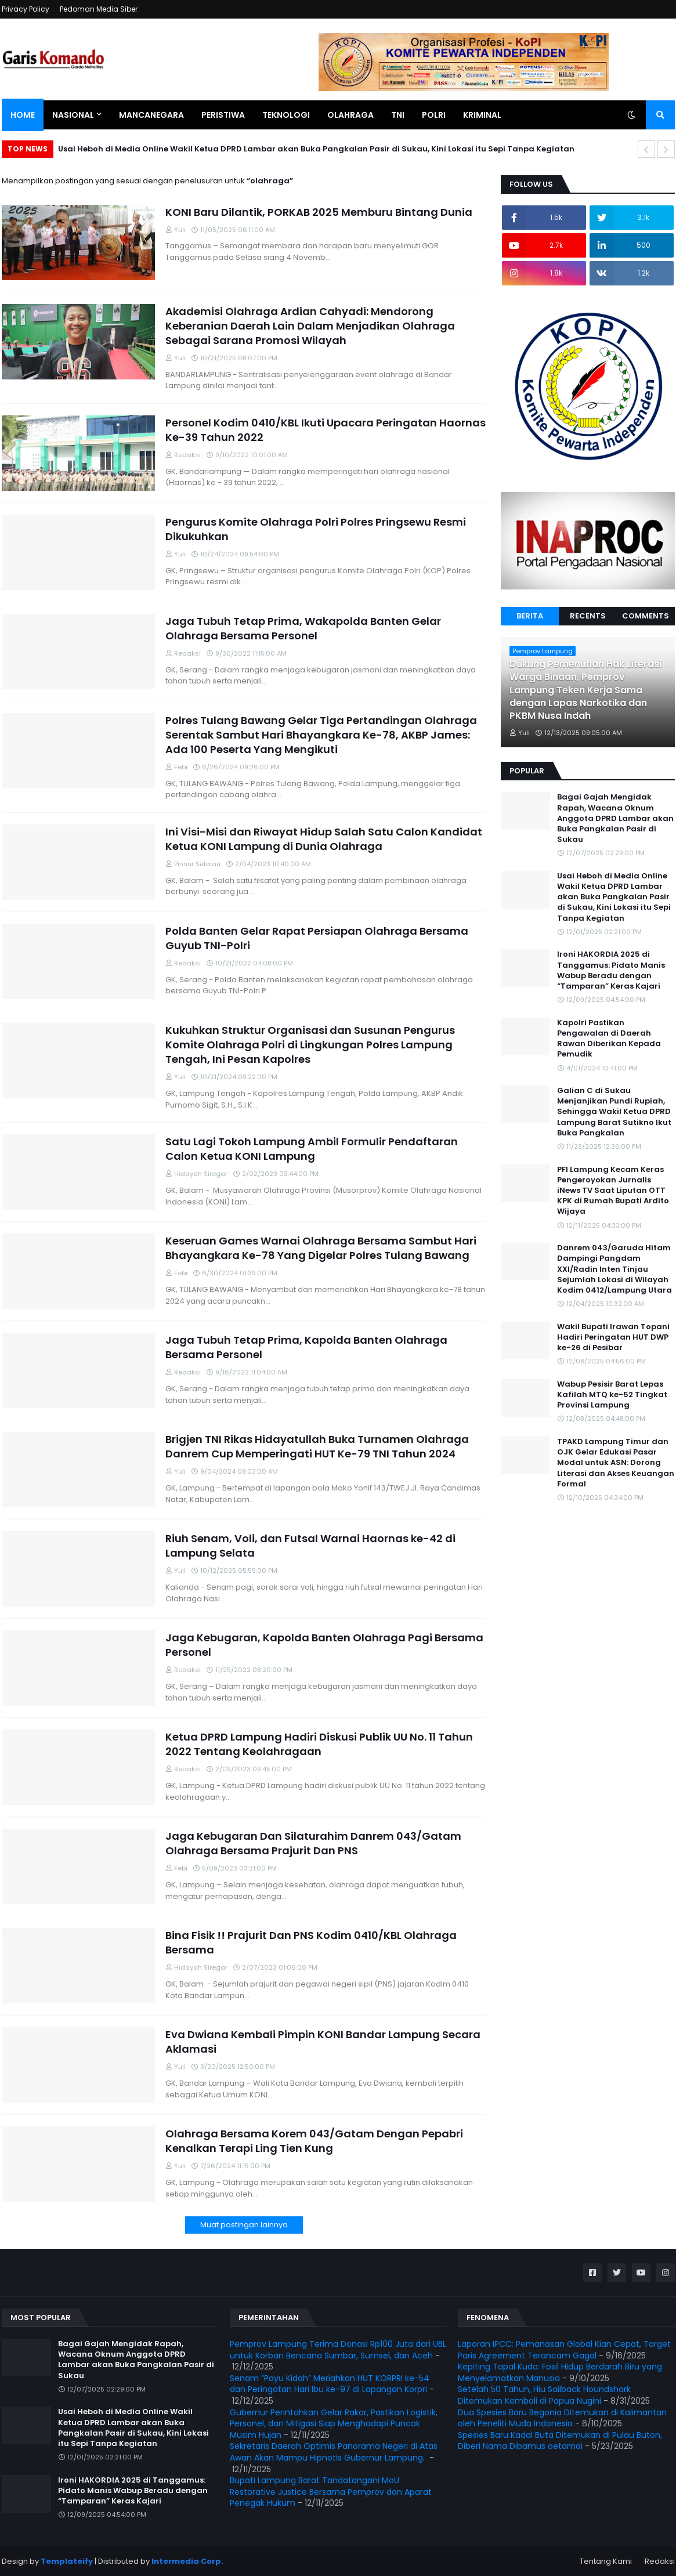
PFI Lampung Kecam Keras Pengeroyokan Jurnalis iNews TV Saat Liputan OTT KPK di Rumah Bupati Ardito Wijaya (613, 1190)
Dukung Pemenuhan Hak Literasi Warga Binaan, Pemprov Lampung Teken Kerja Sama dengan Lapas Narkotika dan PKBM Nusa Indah (585, 690)
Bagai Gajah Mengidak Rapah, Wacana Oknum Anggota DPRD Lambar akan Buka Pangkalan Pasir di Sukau (615, 818)
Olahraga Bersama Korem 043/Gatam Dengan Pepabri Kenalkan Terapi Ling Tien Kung (314, 2140)
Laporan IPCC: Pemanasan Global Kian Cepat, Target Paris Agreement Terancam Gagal (564, 2349)
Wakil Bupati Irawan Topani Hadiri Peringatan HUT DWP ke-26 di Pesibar (613, 1337)
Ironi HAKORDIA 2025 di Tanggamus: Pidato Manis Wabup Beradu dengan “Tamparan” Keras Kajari (611, 970)
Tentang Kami (606, 2561)
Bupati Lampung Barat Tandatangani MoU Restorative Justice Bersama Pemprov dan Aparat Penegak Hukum (331, 2491)
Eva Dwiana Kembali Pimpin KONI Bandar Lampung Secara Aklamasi (322, 2041)
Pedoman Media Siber (99, 9)
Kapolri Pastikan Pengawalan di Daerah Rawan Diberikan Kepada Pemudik (609, 1039)
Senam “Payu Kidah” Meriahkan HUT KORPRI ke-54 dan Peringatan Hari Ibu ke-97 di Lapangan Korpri (329, 2384)
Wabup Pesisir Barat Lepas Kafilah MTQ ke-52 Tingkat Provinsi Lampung (612, 1394)
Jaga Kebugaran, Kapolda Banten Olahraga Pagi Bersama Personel (324, 1644)
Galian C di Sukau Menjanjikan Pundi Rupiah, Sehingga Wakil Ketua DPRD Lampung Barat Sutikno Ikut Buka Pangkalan (614, 1112)
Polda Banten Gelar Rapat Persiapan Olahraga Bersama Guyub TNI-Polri (316, 938)
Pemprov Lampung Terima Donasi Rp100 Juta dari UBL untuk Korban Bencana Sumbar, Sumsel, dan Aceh (338, 2349)
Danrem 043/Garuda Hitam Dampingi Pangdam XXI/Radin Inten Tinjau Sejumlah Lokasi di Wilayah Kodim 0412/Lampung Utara (614, 1269)
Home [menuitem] (22, 115)
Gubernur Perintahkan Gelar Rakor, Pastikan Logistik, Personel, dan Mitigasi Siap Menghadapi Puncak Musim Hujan (334, 2424)
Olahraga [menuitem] (350, 115)
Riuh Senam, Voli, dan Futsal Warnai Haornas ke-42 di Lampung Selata (310, 1545)
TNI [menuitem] (397, 115)
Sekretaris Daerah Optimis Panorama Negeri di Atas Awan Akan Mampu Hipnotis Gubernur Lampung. (334, 2451)
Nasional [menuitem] (73, 115)
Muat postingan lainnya (244, 2224)
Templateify (67, 2561)
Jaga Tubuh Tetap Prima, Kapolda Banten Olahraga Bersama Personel (306, 1347)
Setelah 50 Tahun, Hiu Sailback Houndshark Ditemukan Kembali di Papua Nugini (544, 2395)
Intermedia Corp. (187, 2561)
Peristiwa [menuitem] (223, 115)
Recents (588, 615)
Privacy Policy (25, 9)
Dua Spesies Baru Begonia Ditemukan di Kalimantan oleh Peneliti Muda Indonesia (562, 2418)
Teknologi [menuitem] (286, 115)
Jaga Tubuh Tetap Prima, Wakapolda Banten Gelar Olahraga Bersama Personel (303, 628)
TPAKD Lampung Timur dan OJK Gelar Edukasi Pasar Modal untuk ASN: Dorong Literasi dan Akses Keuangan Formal (615, 1463)
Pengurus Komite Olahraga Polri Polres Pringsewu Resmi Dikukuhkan (315, 529)
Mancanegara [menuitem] (151, 115)
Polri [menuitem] (434, 115)
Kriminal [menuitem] (482, 115)
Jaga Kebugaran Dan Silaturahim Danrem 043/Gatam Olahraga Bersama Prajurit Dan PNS (313, 1843)
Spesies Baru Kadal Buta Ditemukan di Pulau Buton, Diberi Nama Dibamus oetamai (560, 2440)
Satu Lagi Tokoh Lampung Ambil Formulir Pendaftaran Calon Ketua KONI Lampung (311, 1148)
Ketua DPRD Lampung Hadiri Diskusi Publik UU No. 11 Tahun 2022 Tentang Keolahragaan (319, 1744)
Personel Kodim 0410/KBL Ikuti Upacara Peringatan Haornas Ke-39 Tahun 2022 (325, 429)
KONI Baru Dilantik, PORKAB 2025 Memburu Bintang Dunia (318, 212)
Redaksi (660, 2561)
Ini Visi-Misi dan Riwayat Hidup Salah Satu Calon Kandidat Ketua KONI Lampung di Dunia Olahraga (323, 838)
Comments (645, 615)
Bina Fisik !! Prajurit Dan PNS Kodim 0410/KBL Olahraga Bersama (311, 1942)
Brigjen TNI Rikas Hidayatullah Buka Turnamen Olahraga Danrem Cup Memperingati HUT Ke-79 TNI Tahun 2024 (317, 1446)
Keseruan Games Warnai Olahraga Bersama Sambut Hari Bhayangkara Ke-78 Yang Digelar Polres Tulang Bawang (320, 1247)
